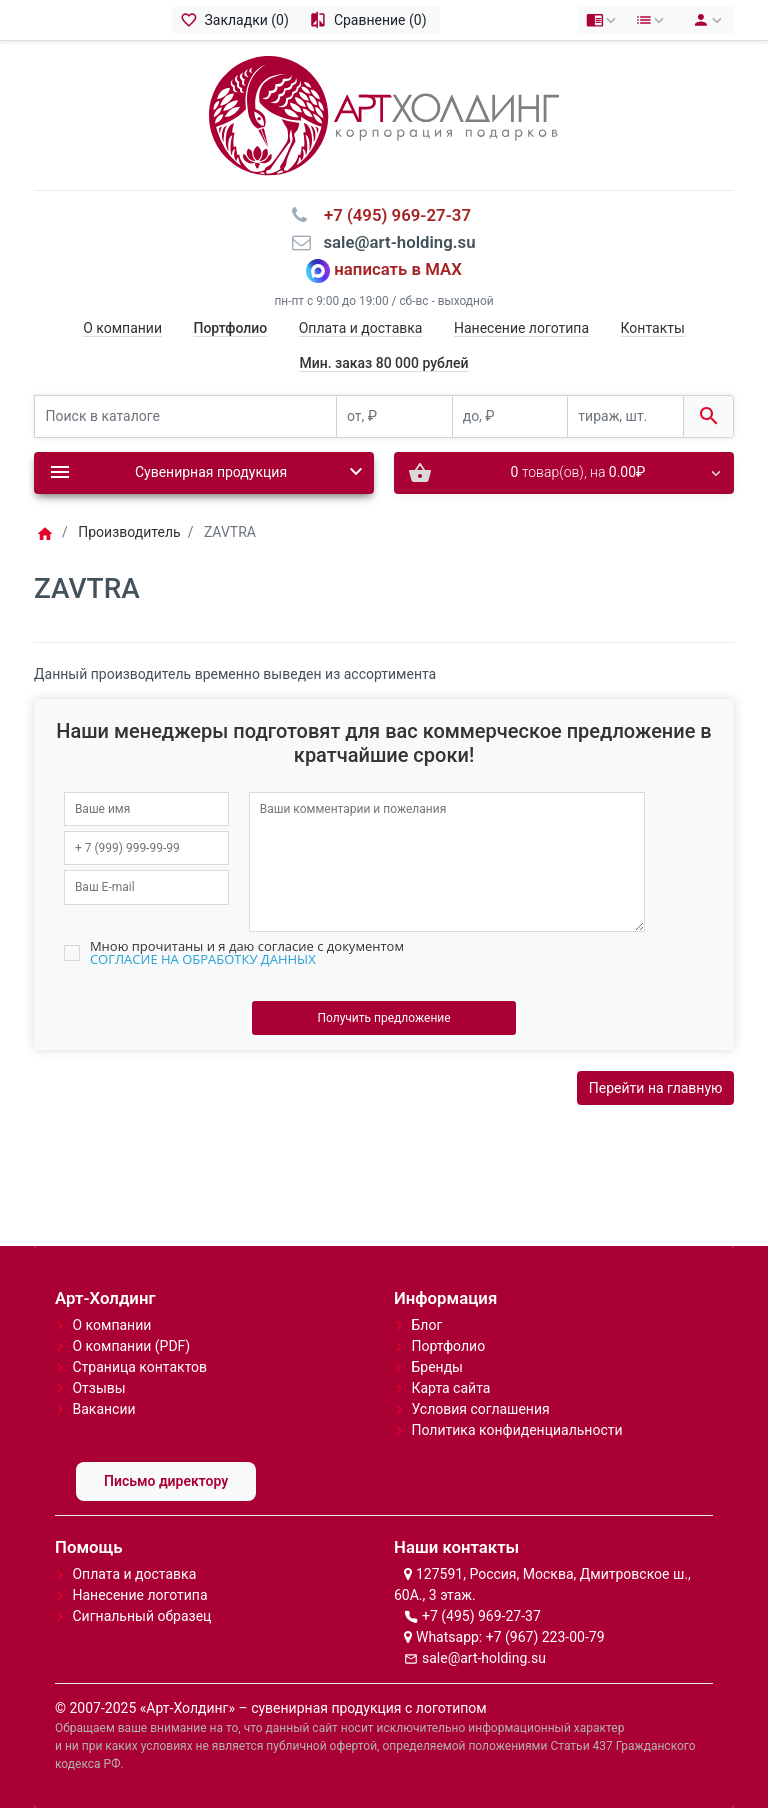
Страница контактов (139, 1367)
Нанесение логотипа (521, 328)
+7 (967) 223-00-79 (545, 1637)
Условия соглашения (480, 1409)
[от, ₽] (394, 416)
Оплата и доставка (361, 328)
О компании (122, 328)
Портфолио (448, 1346)
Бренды (437, 1367)
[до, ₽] (510, 416)
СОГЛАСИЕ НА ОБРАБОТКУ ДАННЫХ (203, 959)
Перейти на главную (656, 1088)
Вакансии (103, 1409)
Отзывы (98, 1388)
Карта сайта (450, 1388)
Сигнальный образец (141, 1616)
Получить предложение (383, 1018)
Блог (426, 1325)
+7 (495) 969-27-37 (481, 1616)
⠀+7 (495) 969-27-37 (391, 215)
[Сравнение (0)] (370, 20)
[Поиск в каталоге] (185, 416)
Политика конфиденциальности (516, 1430)
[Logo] (384, 114)
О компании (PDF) (131, 1346)
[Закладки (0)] (237, 20)
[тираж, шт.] (625, 416)
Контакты (653, 328)
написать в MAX (398, 269)
